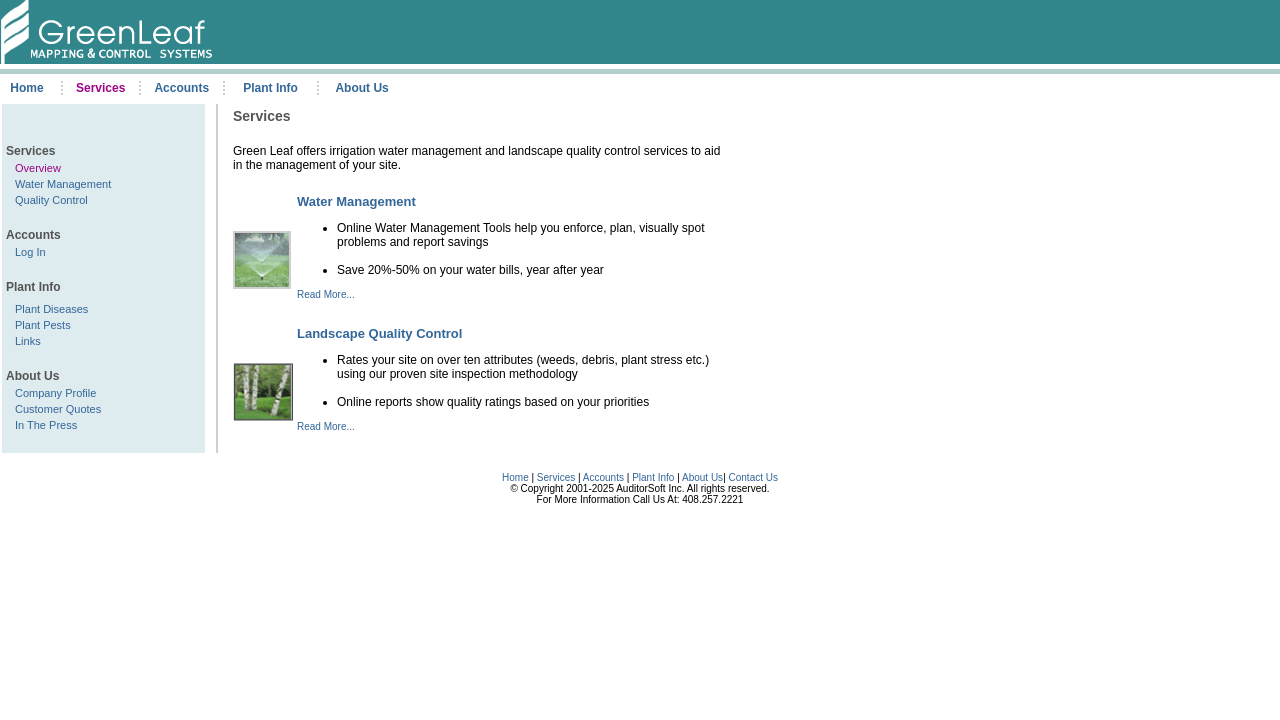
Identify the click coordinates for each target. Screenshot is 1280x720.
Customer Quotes (58, 409)
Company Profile (55, 393)
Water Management (63, 184)
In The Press (46, 425)
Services (556, 477)
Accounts (603, 477)
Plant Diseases (51, 309)
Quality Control (51, 200)
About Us (702, 477)
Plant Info (654, 477)
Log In (30, 252)
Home (515, 477)
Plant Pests (43, 325)
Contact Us (753, 477)
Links (28, 341)
